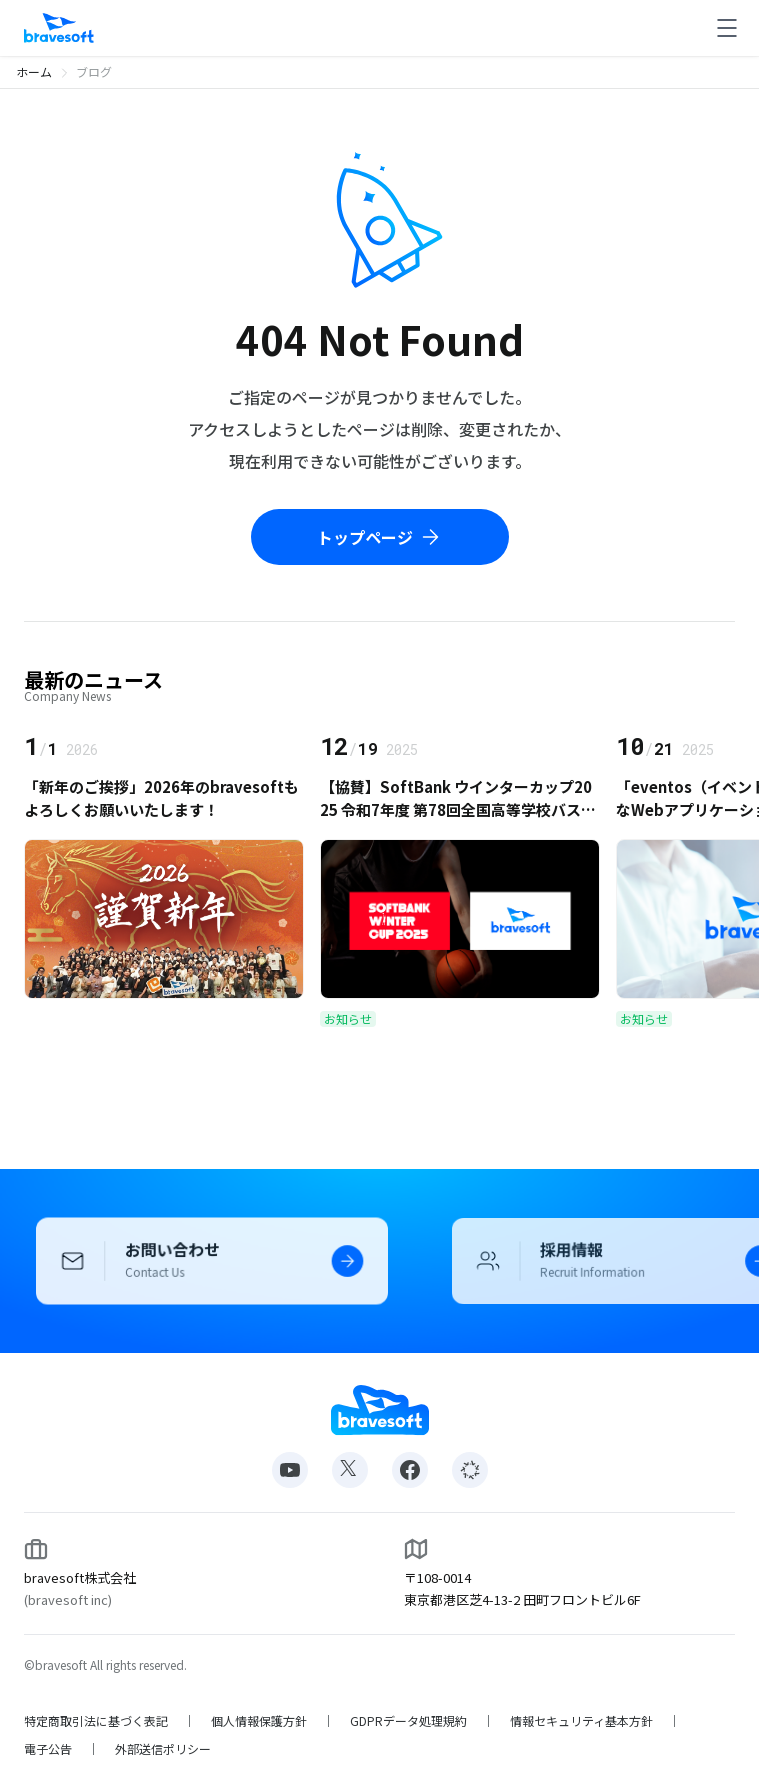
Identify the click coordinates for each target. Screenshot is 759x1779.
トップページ (380, 537)
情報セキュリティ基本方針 (581, 1721)
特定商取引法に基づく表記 (96, 1721)
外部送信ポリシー (163, 1749)
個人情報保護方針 (259, 1721)
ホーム (34, 71)
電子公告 (48, 1749)
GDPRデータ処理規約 (408, 1721)
